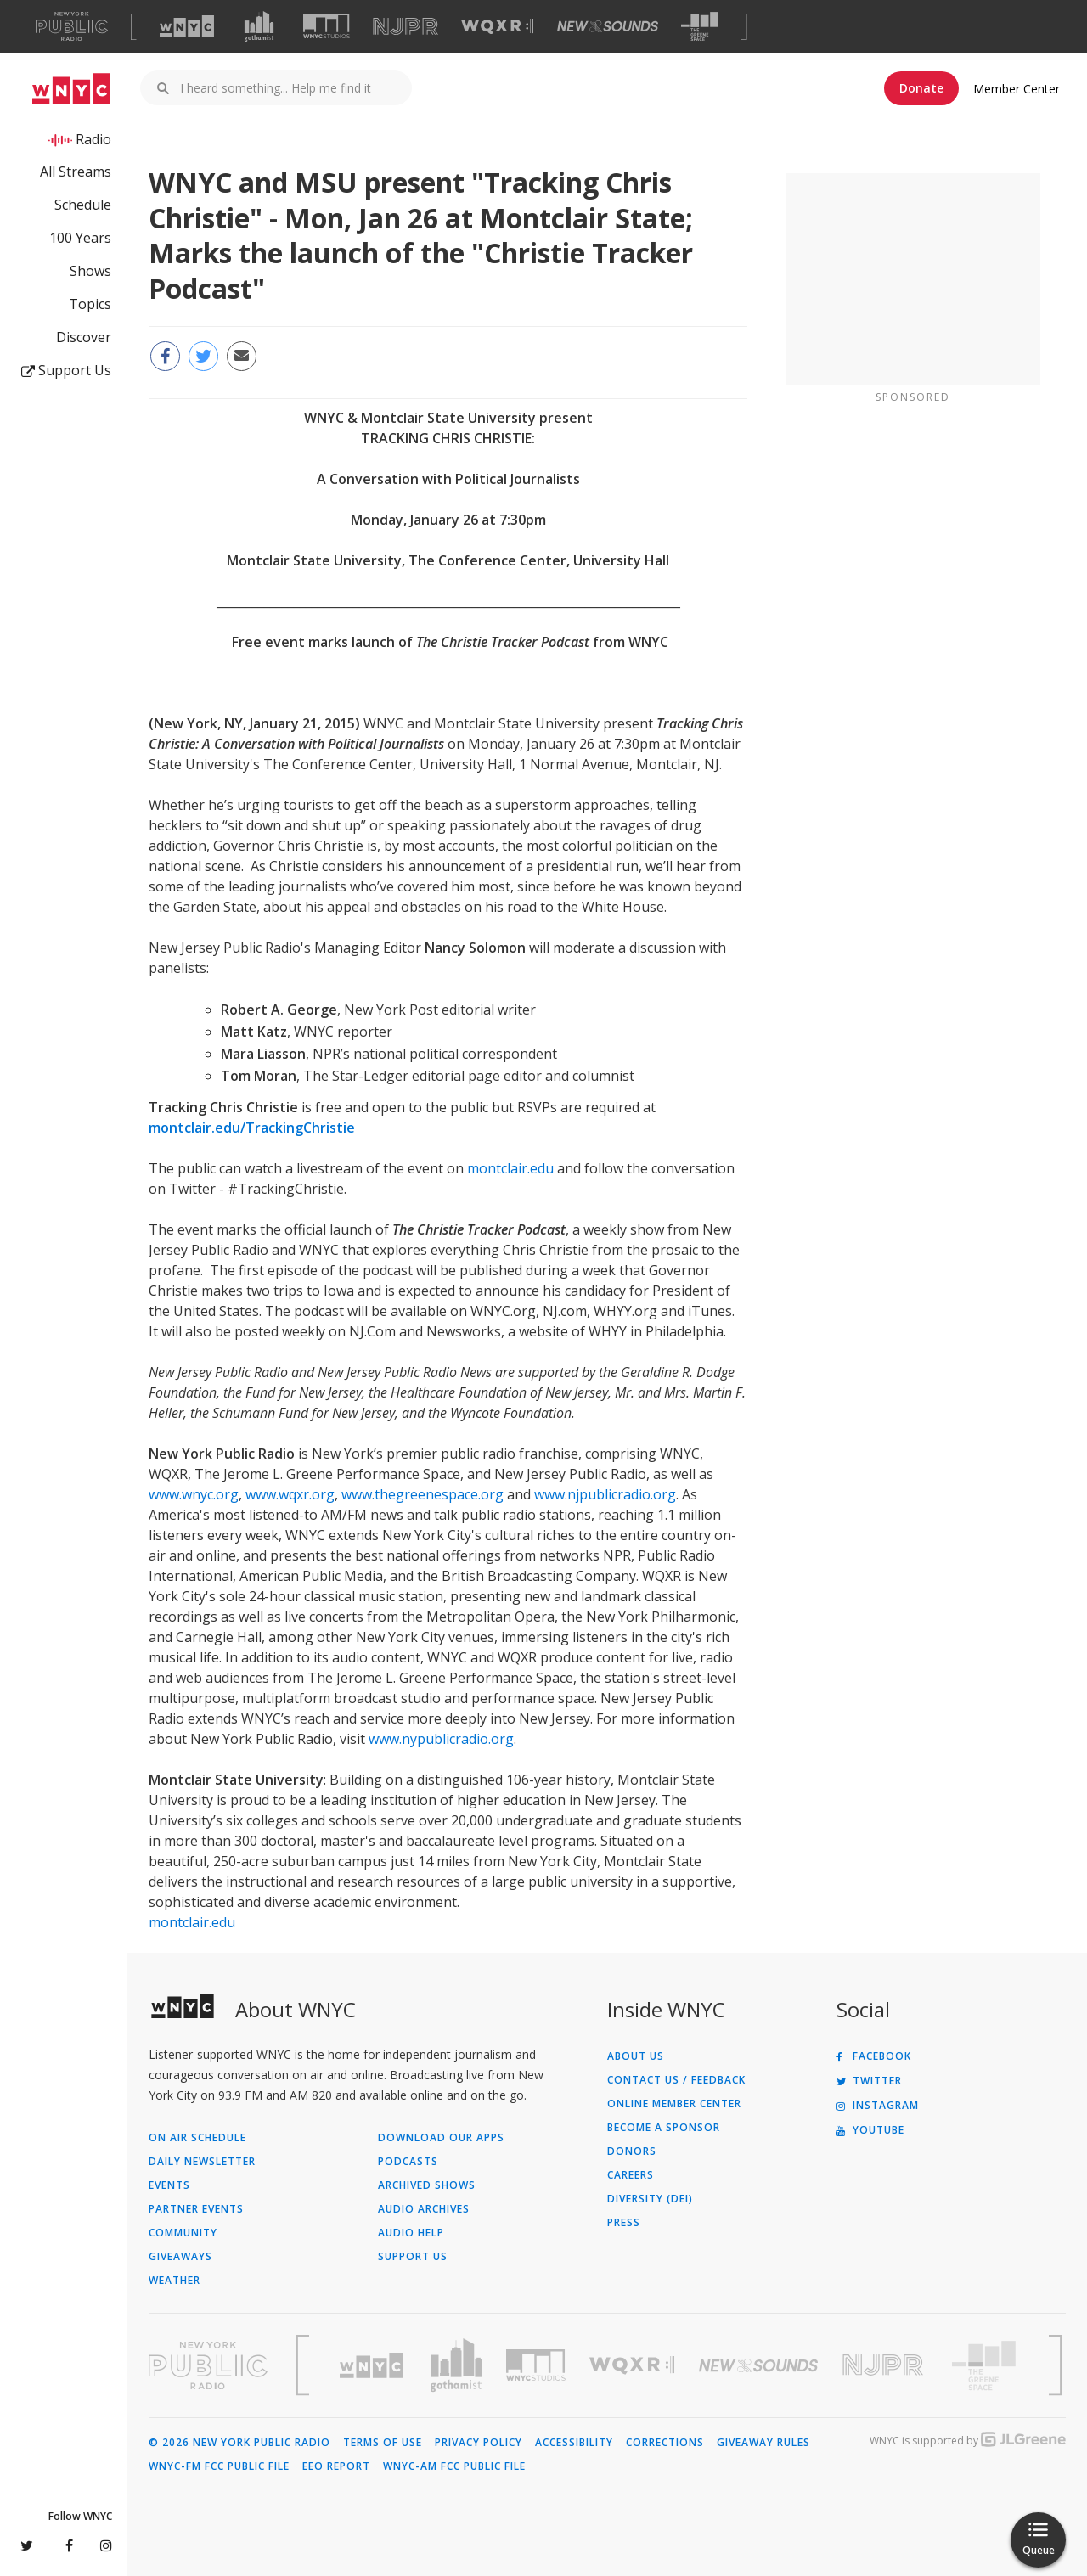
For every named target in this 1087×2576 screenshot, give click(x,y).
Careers (630, 2175)
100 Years (80, 237)
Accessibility (574, 2443)
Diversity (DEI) (650, 2199)
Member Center (1016, 89)
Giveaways (180, 2257)
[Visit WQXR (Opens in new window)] (497, 27)
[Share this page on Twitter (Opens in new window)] (203, 356)
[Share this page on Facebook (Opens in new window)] (165, 356)
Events (169, 2185)
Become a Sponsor (663, 2128)
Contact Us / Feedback (676, 2080)
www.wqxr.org (290, 1494)
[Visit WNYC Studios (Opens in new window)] (326, 26)
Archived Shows (427, 2185)
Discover (83, 337)
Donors (631, 2151)
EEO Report (336, 2466)
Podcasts (408, 2162)
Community (183, 2233)
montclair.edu (510, 1168)
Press (623, 2223)
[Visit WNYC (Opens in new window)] (187, 26)
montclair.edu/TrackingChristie (252, 1127)
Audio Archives (424, 2209)
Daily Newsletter (202, 2162)
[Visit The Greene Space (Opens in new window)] (699, 27)
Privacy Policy (478, 2443)
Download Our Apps (441, 2138)
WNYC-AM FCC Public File (454, 2466)
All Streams (75, 171)
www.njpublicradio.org (605, 1494)
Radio (93, 139)
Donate (921, 88)
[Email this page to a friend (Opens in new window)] (241, 356)
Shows (90, 271)
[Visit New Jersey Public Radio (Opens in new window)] (884, 2365)
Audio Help (411, 2233)
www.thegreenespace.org (422, 1494)
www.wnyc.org (194, 1494)
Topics (90, 304)
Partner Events (196, 2209)
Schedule (82, 204)
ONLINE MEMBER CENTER (674, 2104)
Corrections (665, 2443)
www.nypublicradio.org (441, 1739)
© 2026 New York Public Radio (239, 2443)
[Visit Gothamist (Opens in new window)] (259, 26)
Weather (174, 2280)
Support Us (66, 370)
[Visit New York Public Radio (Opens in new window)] (208, 2365)
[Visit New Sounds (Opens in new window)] (607, 26)
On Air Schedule (197, 2138)
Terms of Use (382, 2443)
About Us (635, 2056)
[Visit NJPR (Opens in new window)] (405, 27)
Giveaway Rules (763, 2443)
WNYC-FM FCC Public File (219, 2466)
